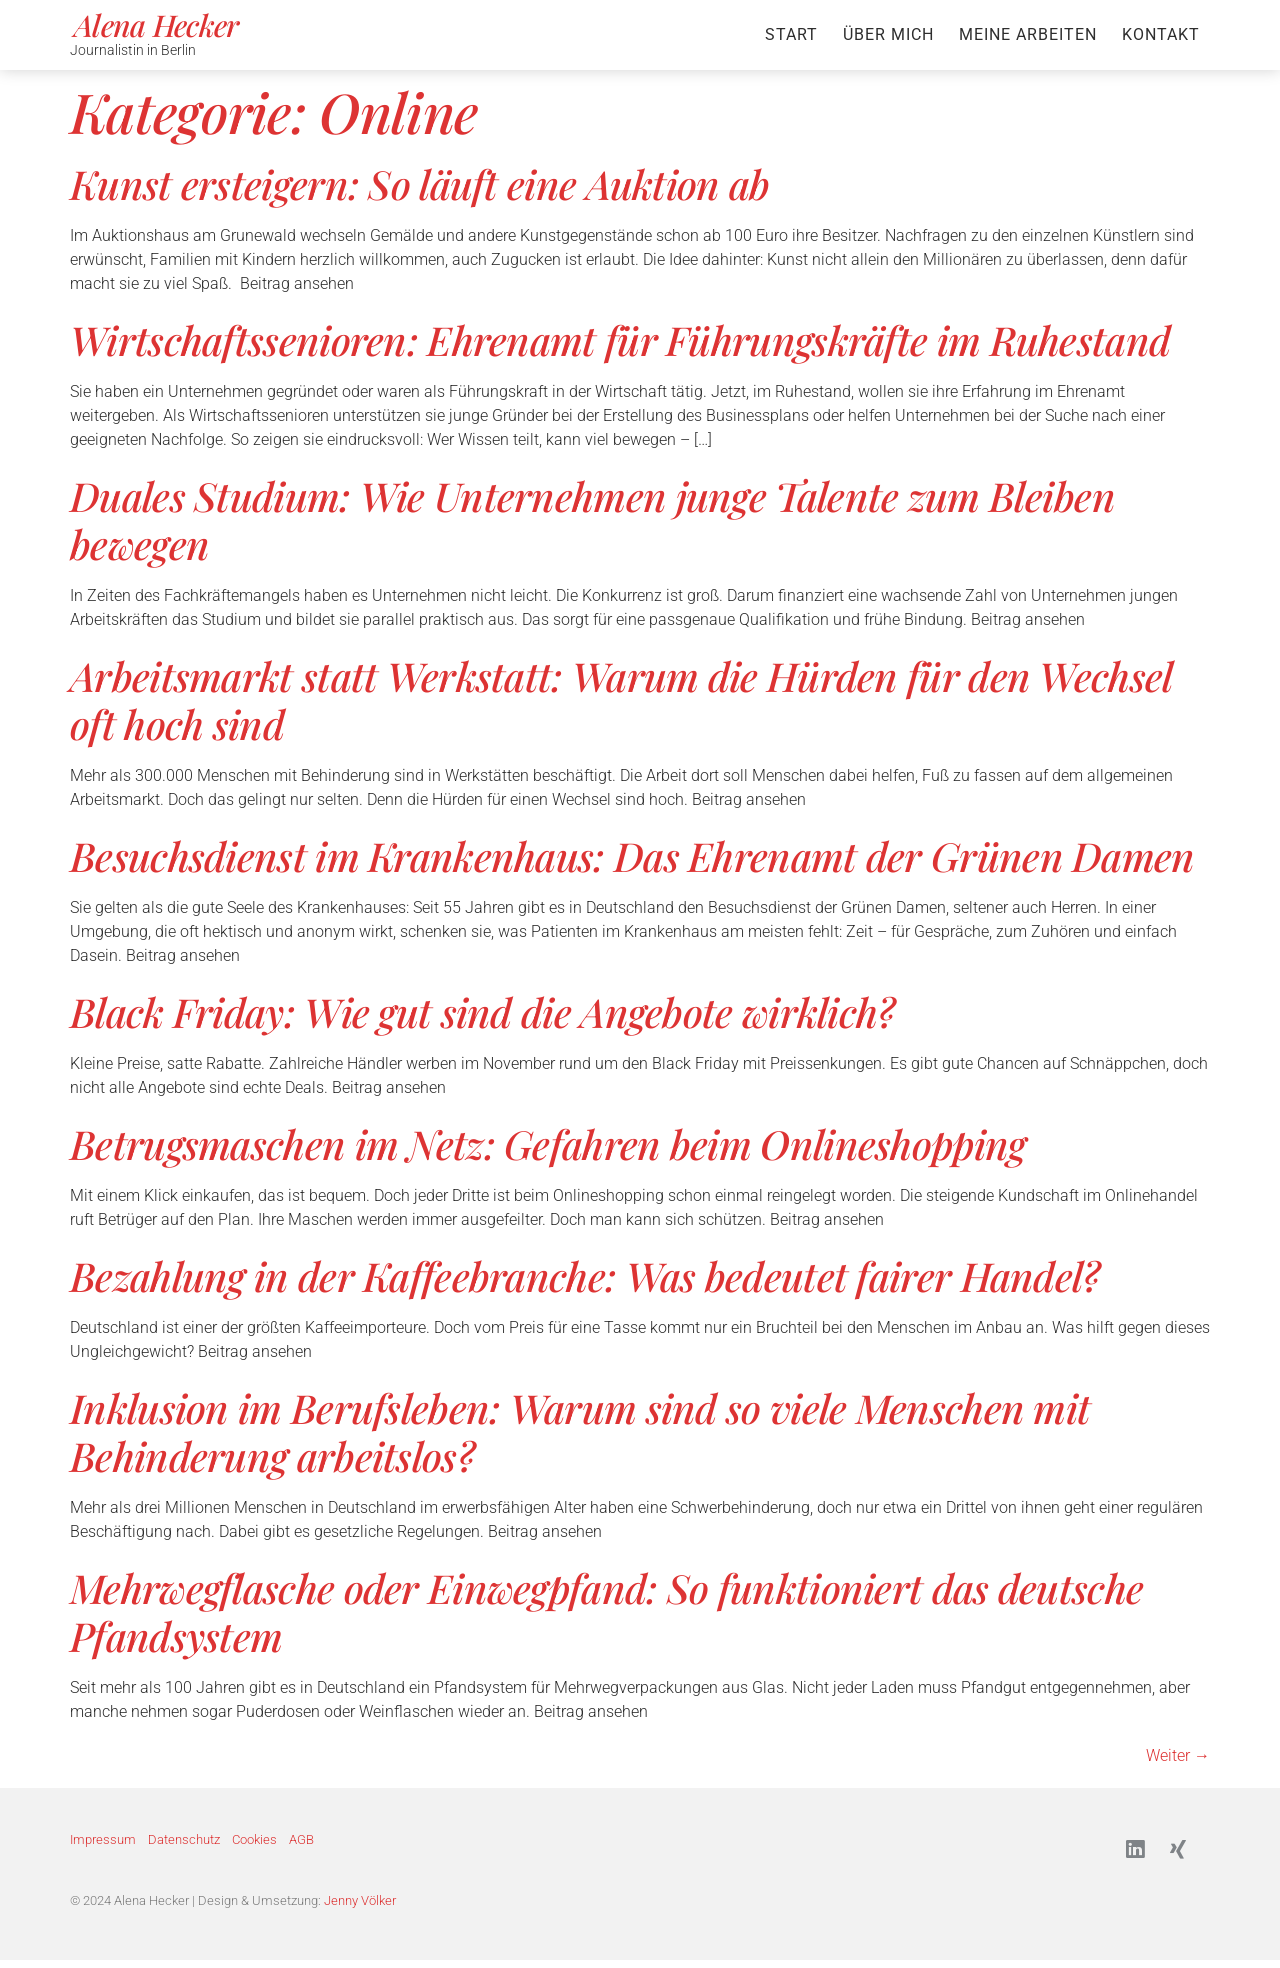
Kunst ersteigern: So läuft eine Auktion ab (420, 183)
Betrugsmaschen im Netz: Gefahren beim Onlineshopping (548, 1143)
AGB (301, 1842)
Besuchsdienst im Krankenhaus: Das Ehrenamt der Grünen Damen (632, 855)
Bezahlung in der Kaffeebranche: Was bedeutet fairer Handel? (585, 1275)
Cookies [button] (254, 1842)
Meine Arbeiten (1028, 34)
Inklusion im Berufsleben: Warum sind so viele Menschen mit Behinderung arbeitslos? (580, 1431)
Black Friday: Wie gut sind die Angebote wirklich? (482, 1011)
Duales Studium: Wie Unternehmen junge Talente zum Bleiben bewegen (592, 519)
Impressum (103, 1842)
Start (791, 34)
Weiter (1178, 1755)
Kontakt (1161, 34)
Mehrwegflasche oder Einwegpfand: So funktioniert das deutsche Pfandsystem (606, 1611)
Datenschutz (184, 1842)
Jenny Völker (360, 1907)
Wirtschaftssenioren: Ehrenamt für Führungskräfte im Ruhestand (620, 339)
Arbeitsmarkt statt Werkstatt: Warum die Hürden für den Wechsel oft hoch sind (621, 699)
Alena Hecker (156, 25)
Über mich (888, 34)
